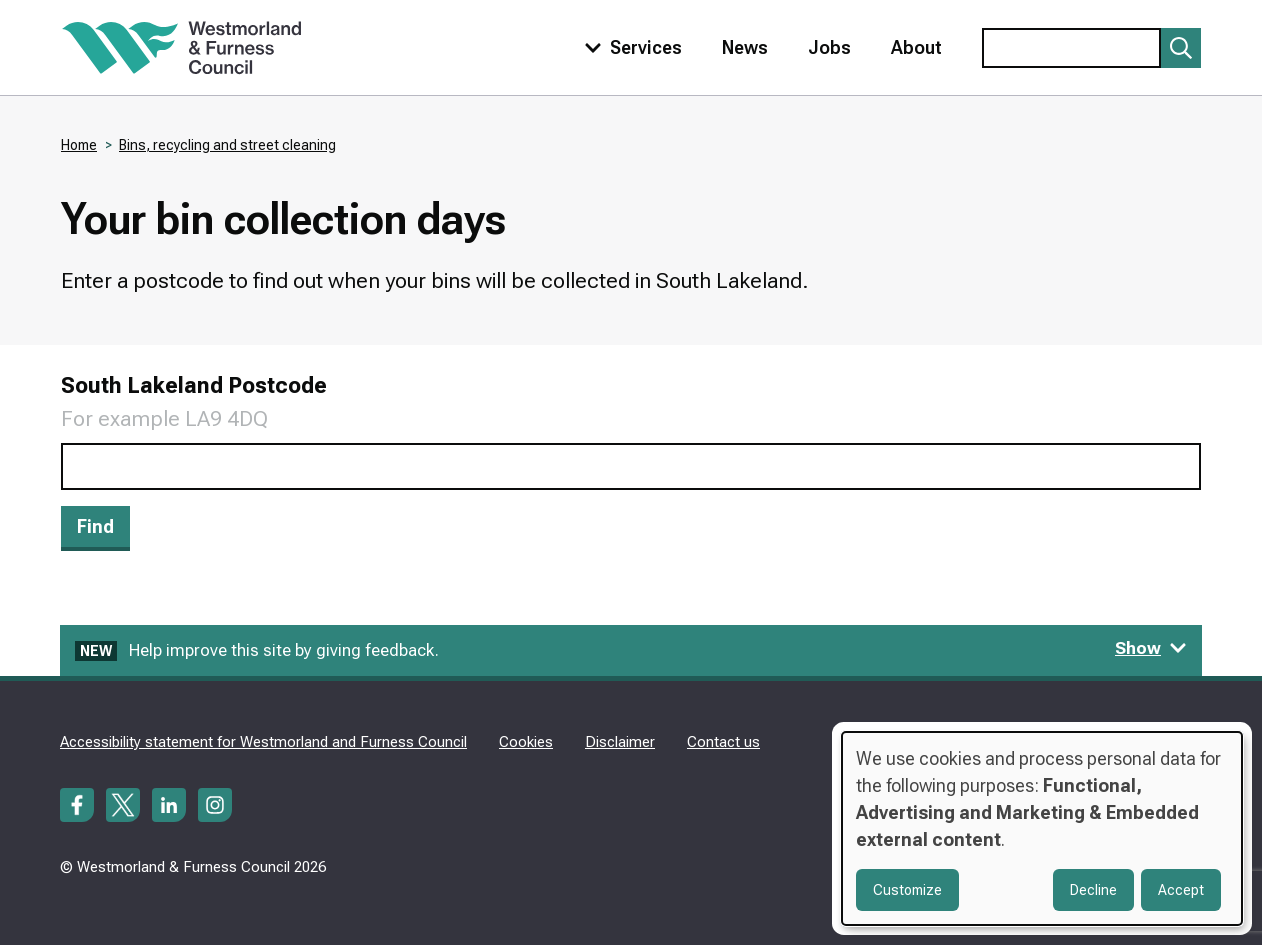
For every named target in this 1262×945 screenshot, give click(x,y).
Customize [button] (907, 890)
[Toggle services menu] (629, 47)
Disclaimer (620, 742)
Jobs (829, 47)
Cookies (526, 742)
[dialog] (1042, 828)
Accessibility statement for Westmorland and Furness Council (263, 742)
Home (79, 145)
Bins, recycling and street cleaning (227, 145)
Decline (1093, 890)
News (745, 47)
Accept (1181, 890)
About (916, 47)
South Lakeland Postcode (194, 385)
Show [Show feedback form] (1151, 648)
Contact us (723, 742)
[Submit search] (1181, 48)
